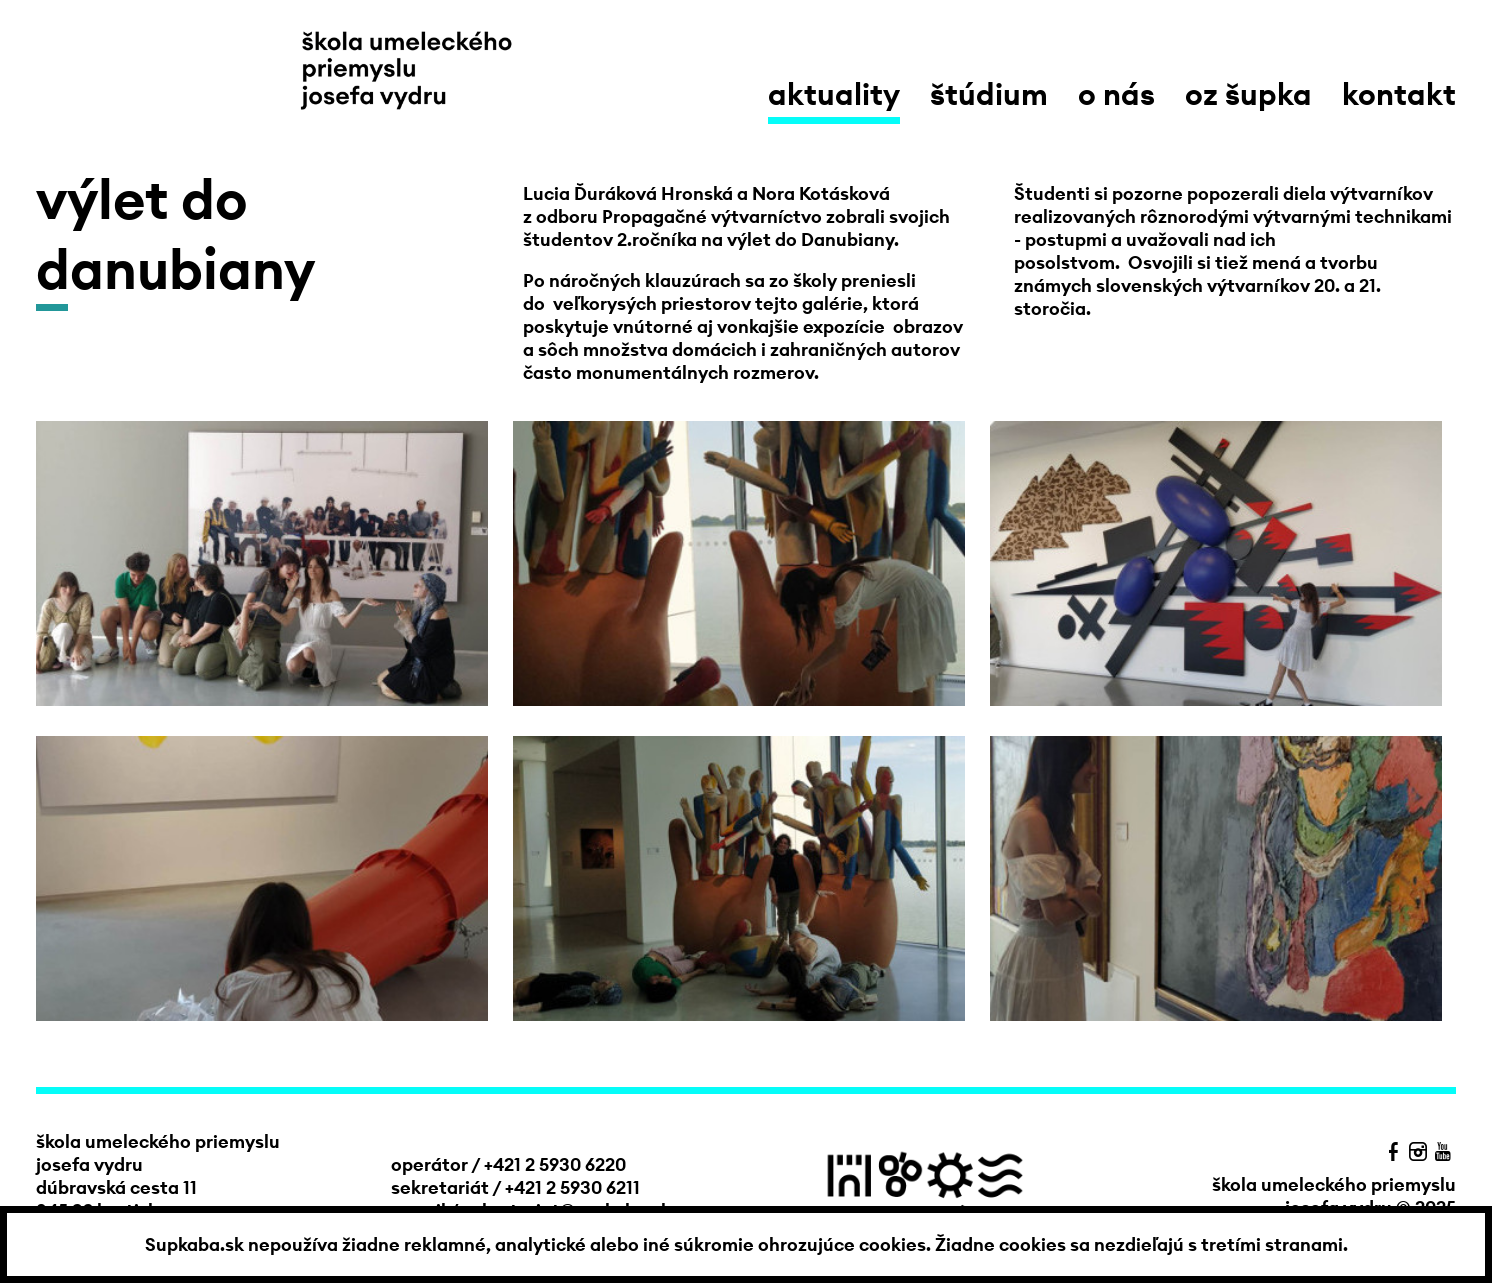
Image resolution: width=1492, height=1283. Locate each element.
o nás (1116, 94)
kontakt (1399, 94)
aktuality (834, 94)
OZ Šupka (1248, 94)
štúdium (989, 94)
